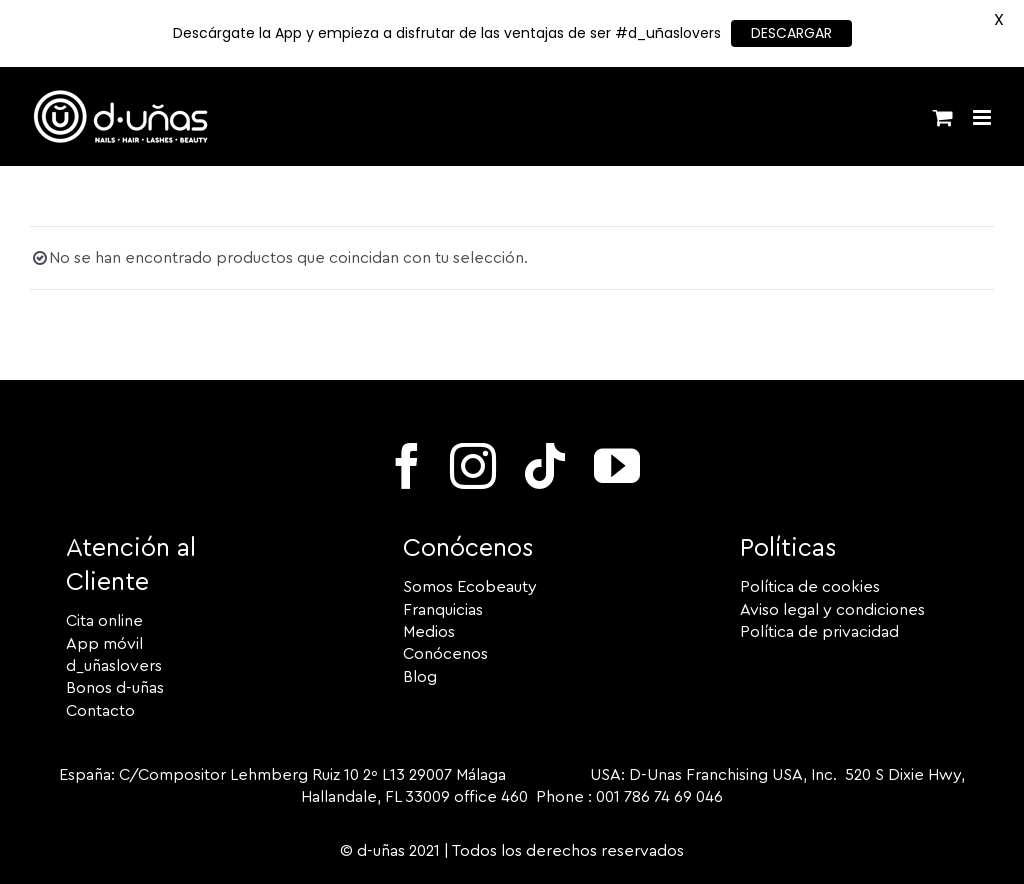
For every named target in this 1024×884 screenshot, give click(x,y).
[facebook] (407, 466)
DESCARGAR (791, 33)
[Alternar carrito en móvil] (943, 117)
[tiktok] (545, 466)
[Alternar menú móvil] (983, 117)
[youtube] (617, 466)
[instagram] (473, 466)
